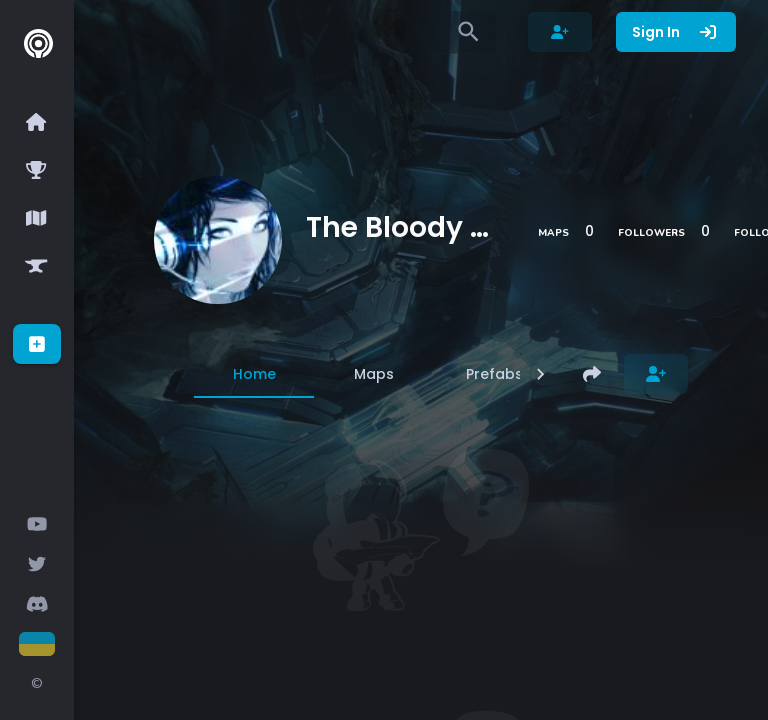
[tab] (254, 374)
